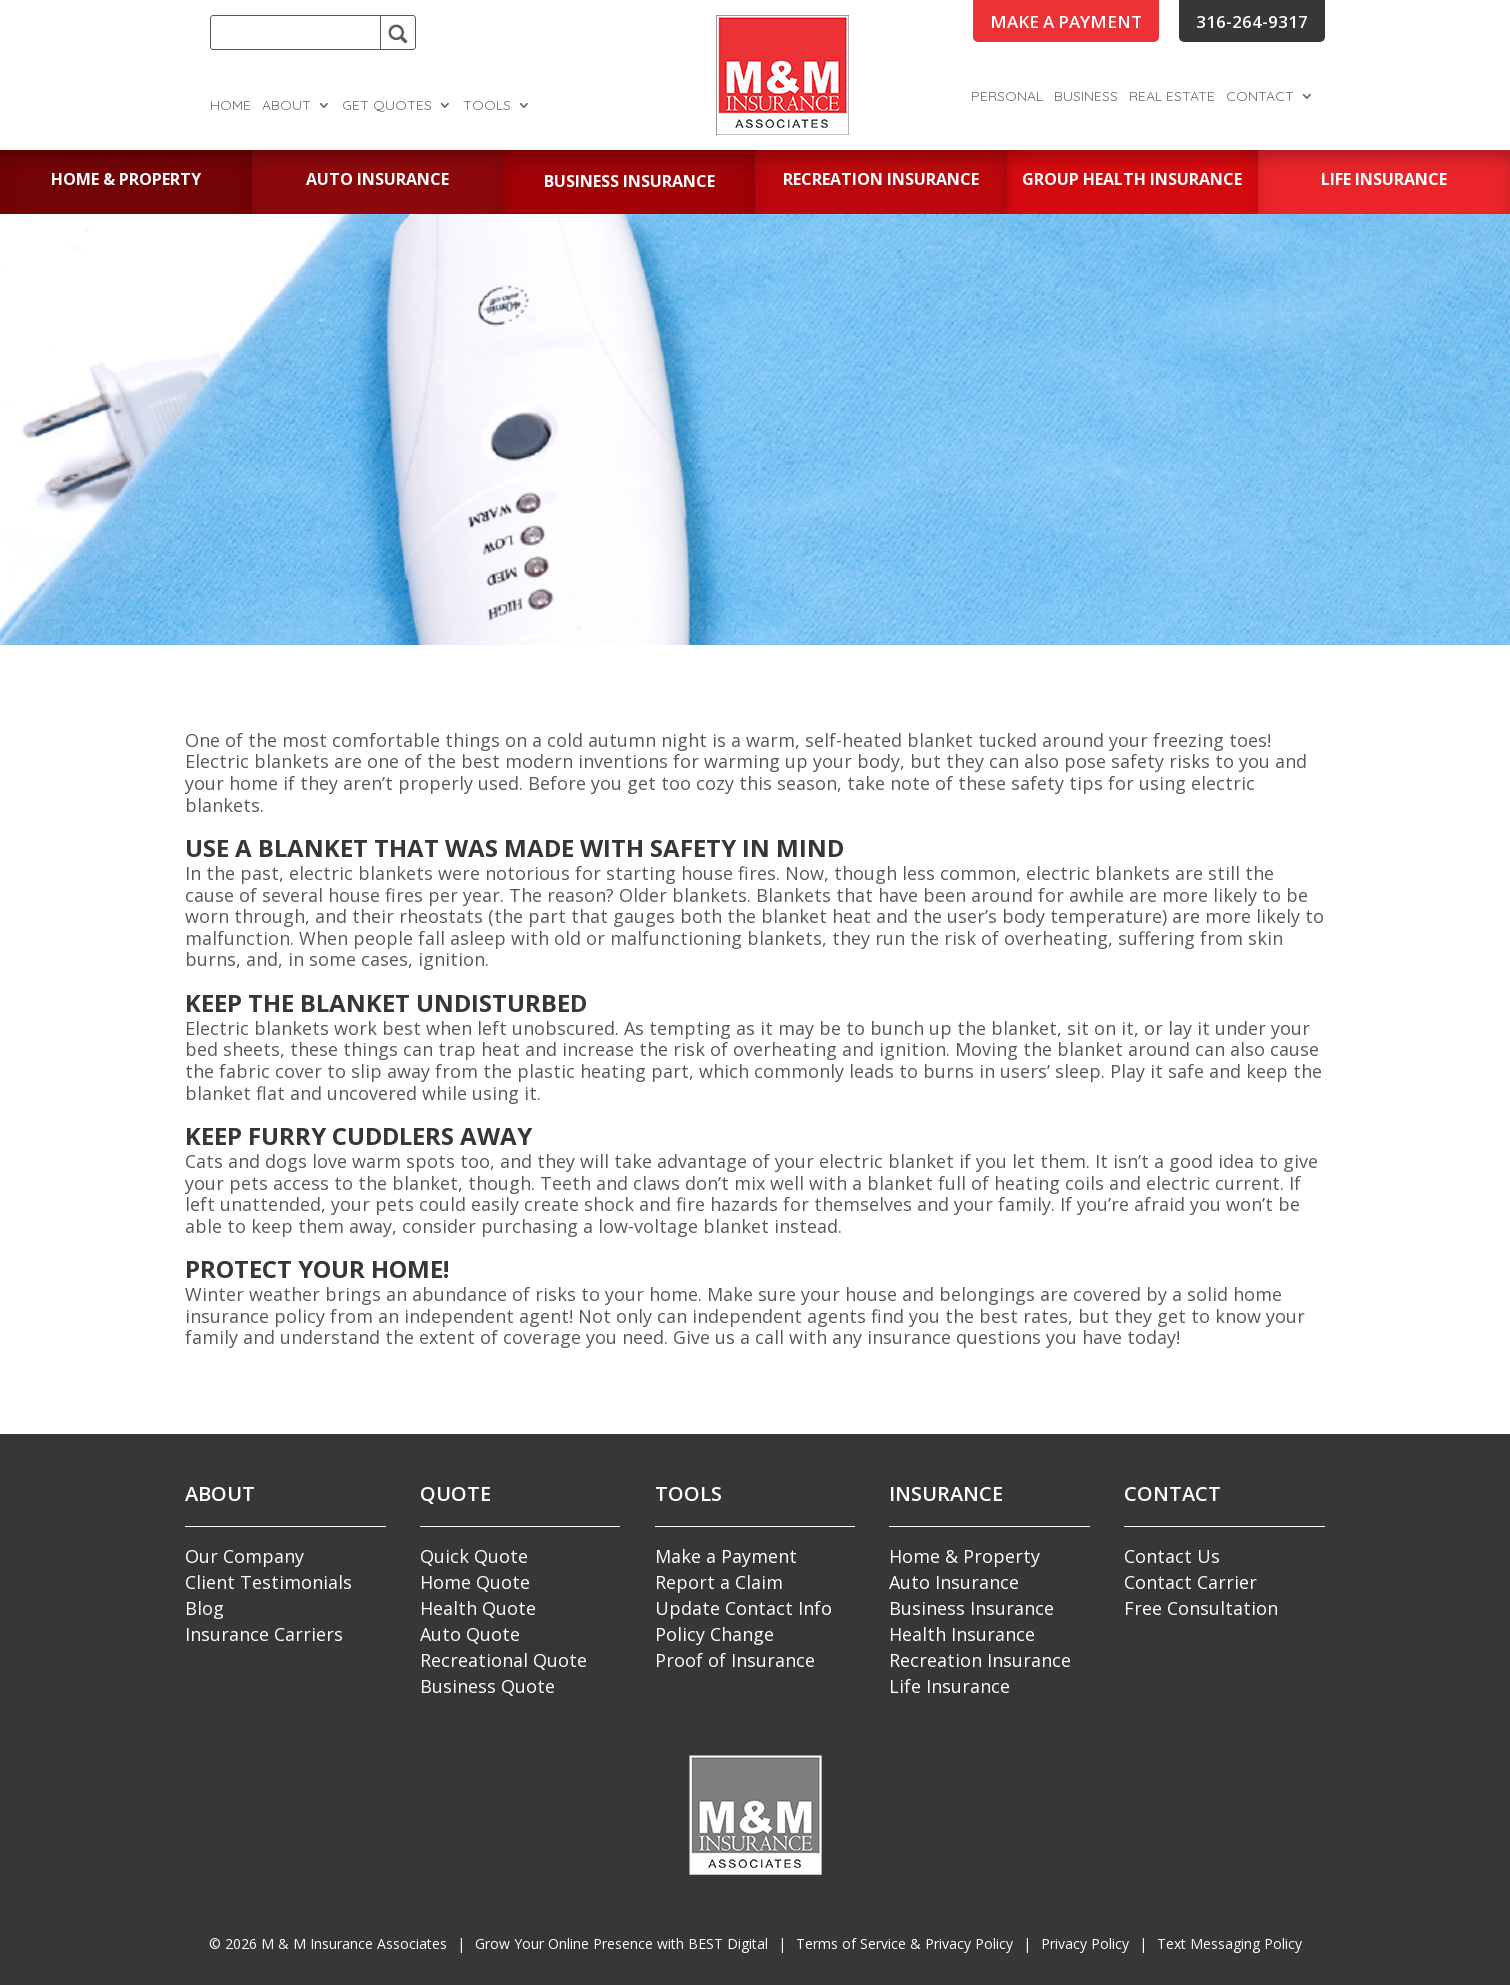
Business (1086, 97)
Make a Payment (726, 1556)
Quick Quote (474, 1556)
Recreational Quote (503, 1660)
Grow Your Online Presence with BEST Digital (621, 1943)
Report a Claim (719, 1582)
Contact (1260, 97)
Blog (204, 1608)
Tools (487, 106)
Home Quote (475, 1582)
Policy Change (714, 1634)
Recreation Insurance (980, 1660)
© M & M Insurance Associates (328, 1943)
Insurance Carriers (264, 1634)
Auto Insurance (954, 1582)
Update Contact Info (743, 1608)
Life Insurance (949, 1686)
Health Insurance (962, 1634)
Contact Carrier (1190, 1582)
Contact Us (1172, 1556)
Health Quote (478, 1608)
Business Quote (487, 1686)
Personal (1007, 97)
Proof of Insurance (735, 1660)
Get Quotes (387, 106)
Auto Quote (470, 1634)
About (286, 106)
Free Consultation (1201, 1608)
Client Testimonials (268, 1582)
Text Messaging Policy (1229, 1943)
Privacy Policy (1085, 1943)
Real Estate (1172, 97)
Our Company (244, 1556)
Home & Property (964, 1556)
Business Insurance (971, 1608)
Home (230, 106)
